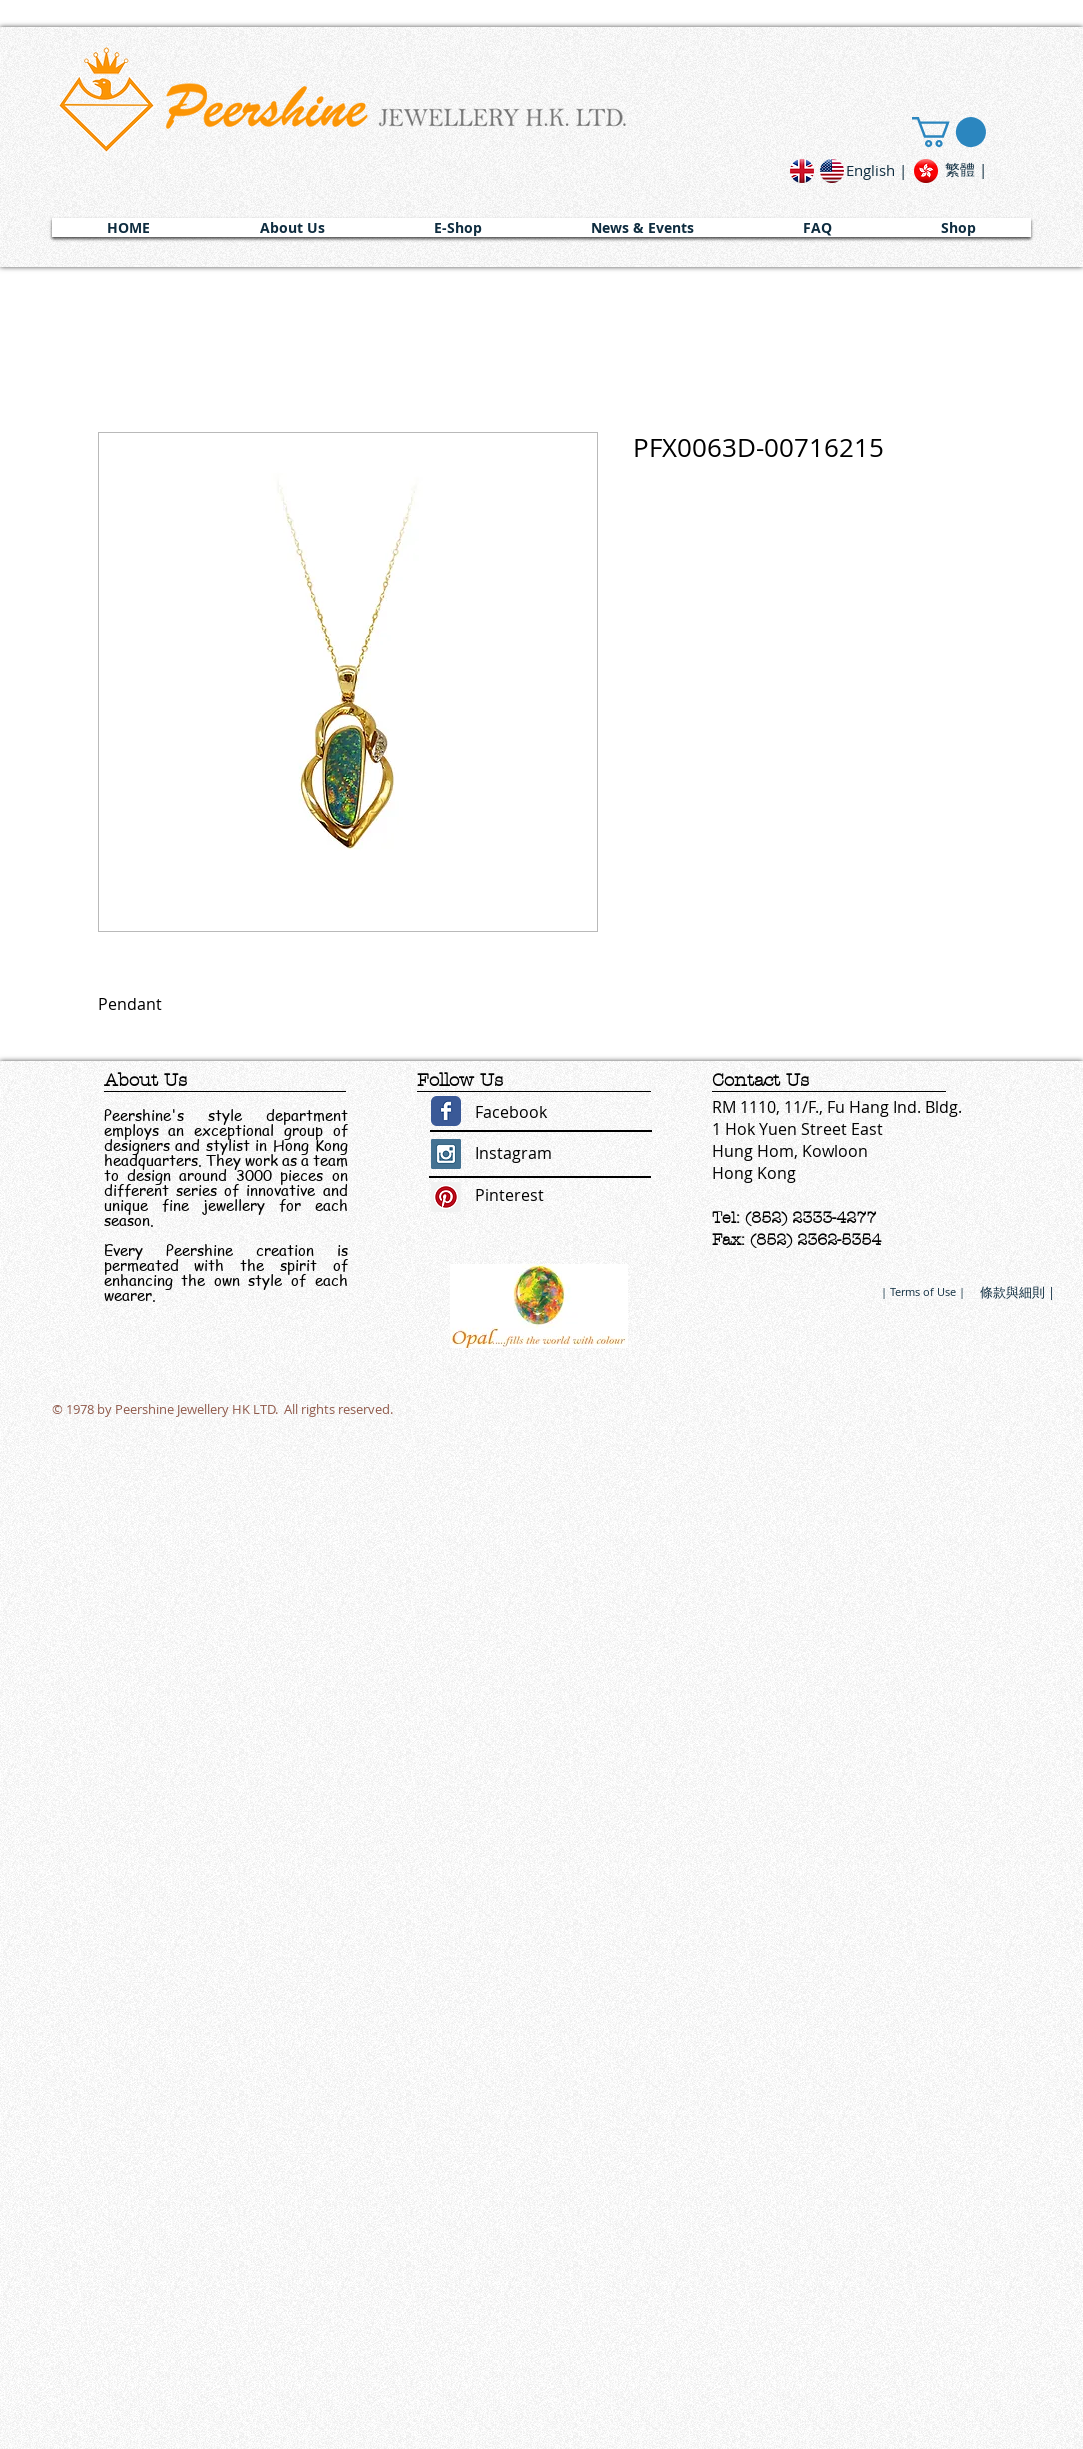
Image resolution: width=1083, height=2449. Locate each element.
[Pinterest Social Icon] (446, 1197)
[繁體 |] (966, 169)
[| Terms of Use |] (923, 1291)
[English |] (877, 170)
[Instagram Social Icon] (446, 1154)
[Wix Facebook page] (446, 1111)
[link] (949, 132)
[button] (292, 227)
